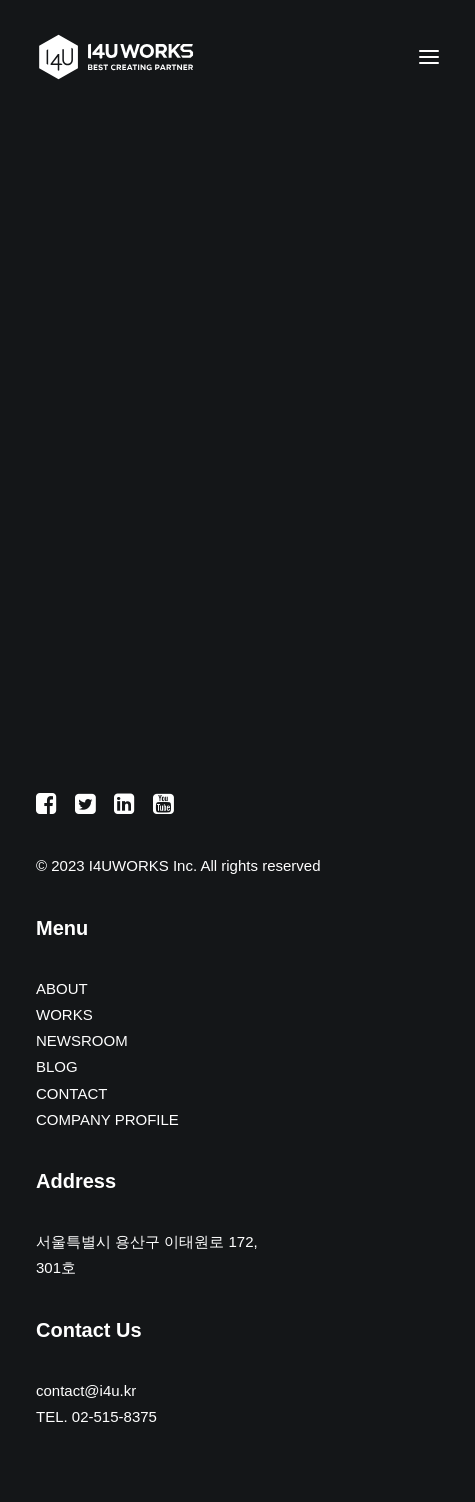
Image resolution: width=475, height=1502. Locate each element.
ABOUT (62, 988)
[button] (429, 57)
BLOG (57, 1066)
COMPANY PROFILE (107, 1119)
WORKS (64, 1014)
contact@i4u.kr (86, 1390)
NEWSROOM (82, 1040)
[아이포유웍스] (116, 57)
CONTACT (71, 1093)
